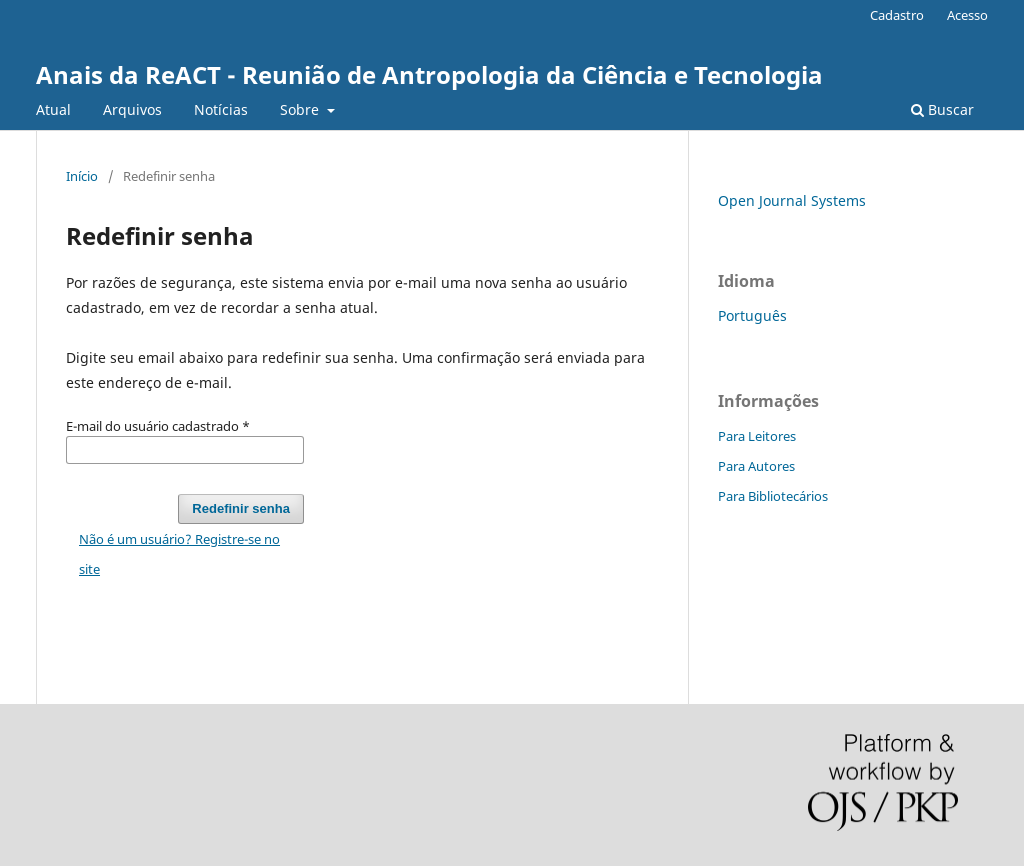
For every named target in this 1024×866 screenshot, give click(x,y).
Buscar (942, 109)
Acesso (967, 15)
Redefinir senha (241, 508)
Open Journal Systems (792, 200)
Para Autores (756, 466)
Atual (53, 109)
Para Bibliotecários (773, 496)
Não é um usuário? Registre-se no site (179, 554)
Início (82, 176)
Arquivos (132, 109)
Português (752, 315)
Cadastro (897, 15)
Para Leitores (757, 436)
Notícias (221, 109)
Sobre (301, 109)
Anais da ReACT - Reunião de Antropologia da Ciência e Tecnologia (429, 74)
